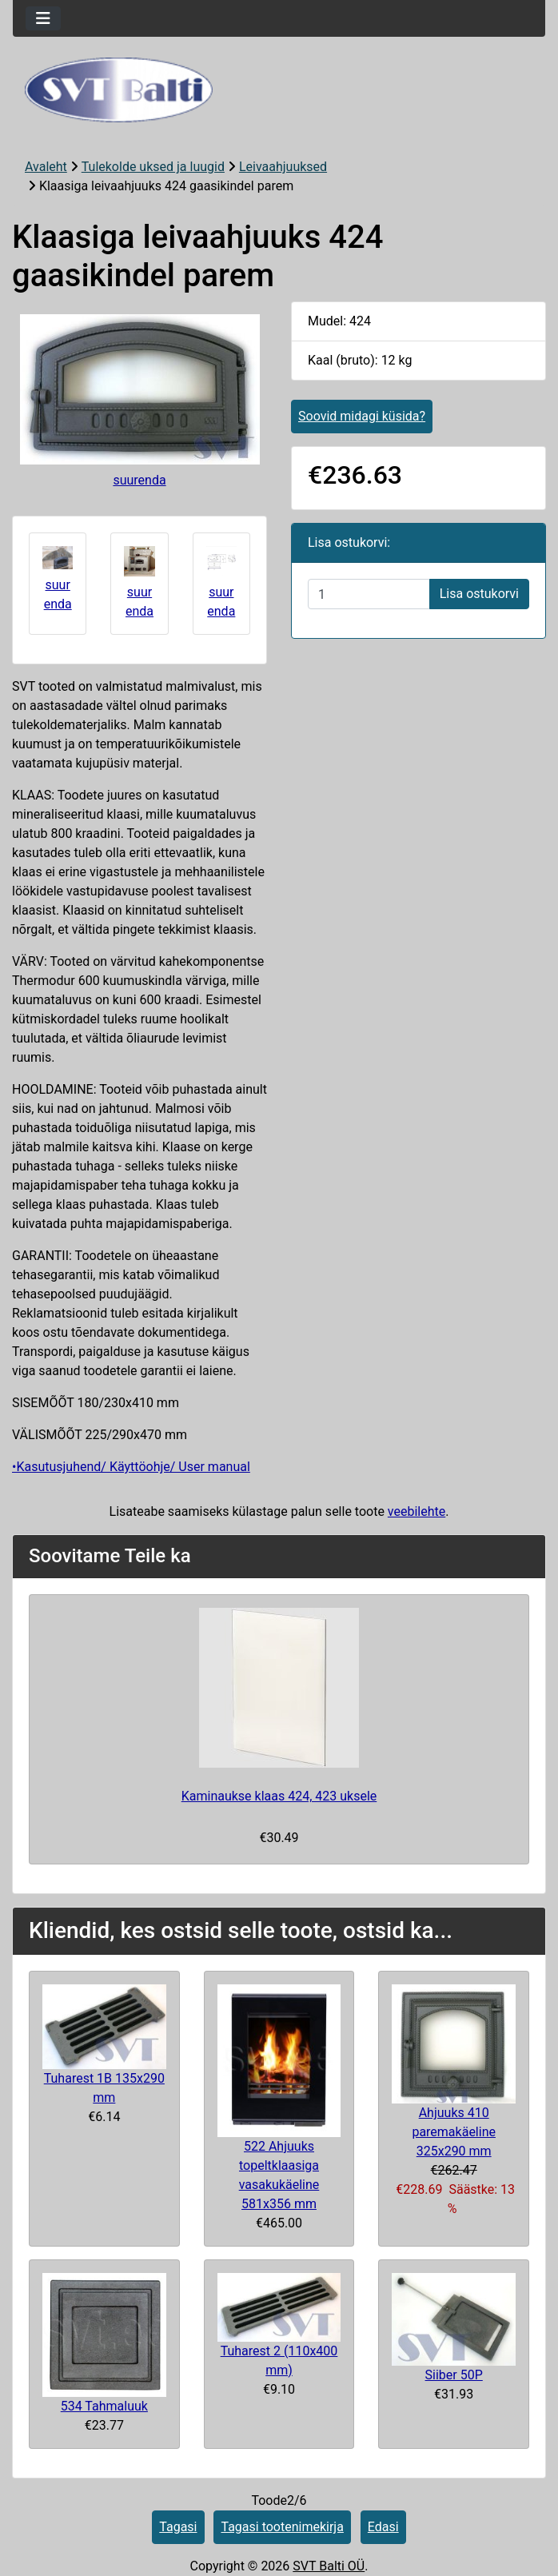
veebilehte (416, 1511)
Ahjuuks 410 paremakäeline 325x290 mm (454, 2132)
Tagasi (178, 2526)
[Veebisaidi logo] (279, 90)
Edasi (383, 2526)
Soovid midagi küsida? (361, 416)
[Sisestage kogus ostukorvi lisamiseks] (369, 594)
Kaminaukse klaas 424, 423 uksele (279, 1796)
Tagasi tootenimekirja (282, 2526)
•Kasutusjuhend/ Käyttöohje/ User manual (131, 1466)
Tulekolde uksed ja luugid (153, 166)
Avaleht (46, 166)
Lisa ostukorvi (479, 593)
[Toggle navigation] (43, 18)
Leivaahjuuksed (283, 166)
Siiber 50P (454, 2375)
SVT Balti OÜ (329, 2566)
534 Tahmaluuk (104, 2406)
